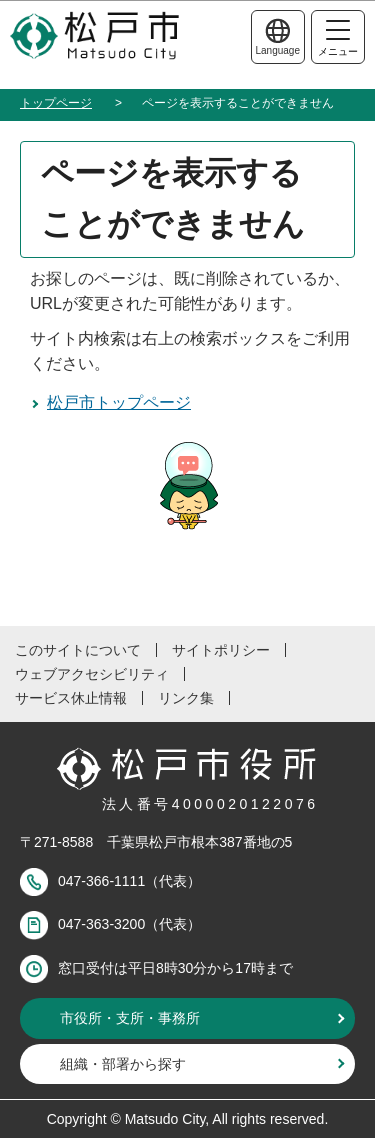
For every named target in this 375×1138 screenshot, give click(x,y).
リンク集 (186, 698)
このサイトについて (78, 650)
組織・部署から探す (123, 1064)
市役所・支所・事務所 (130, 1018)
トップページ (56, 103)
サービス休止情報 (71, 698)
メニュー (338, 38)
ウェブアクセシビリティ (92, 674)
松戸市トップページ (119, 402)
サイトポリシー (221, 650)
